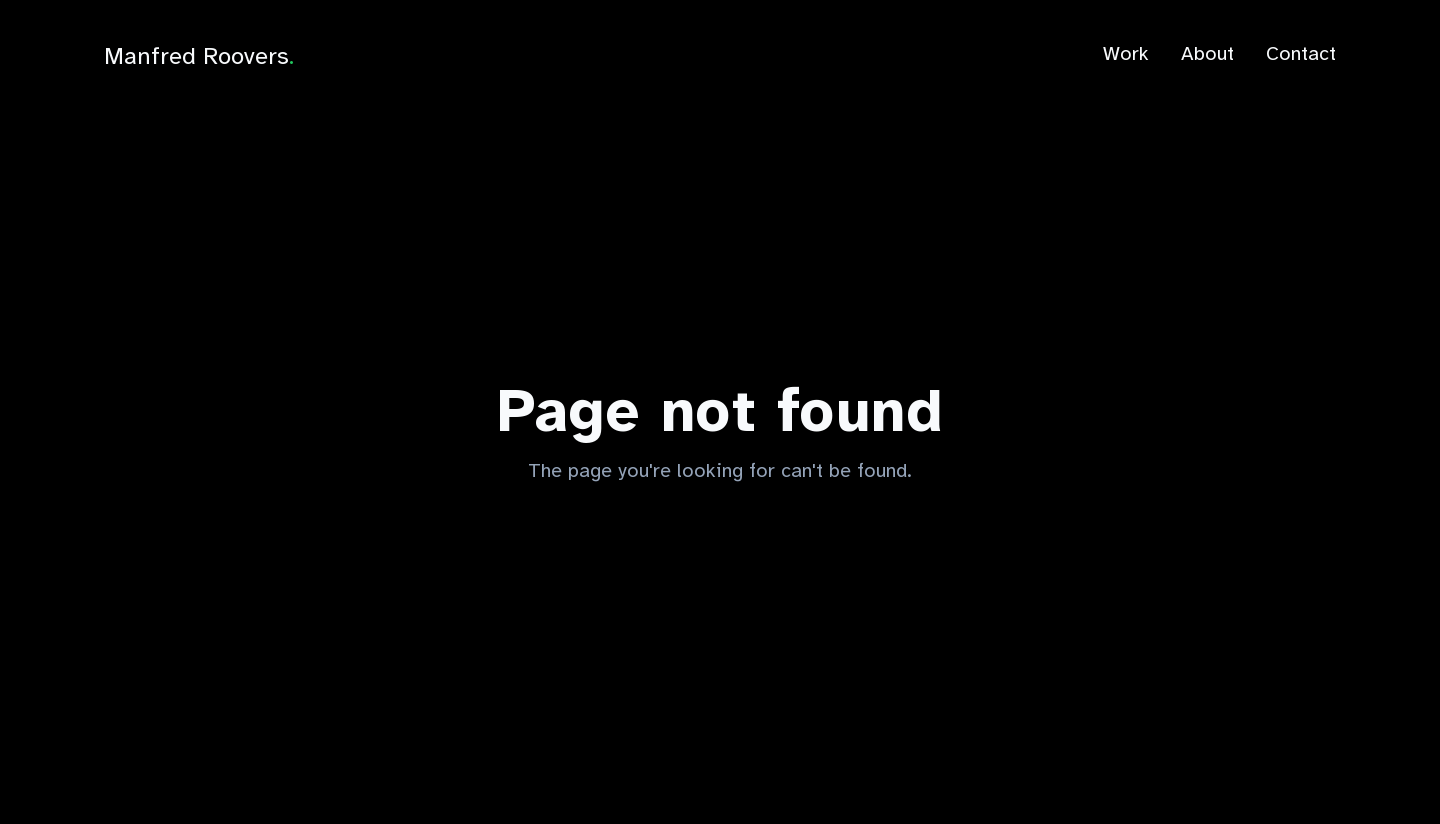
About (1207, 53)
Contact (1301, 53)
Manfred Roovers (199, 56)
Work (1126, 53)
